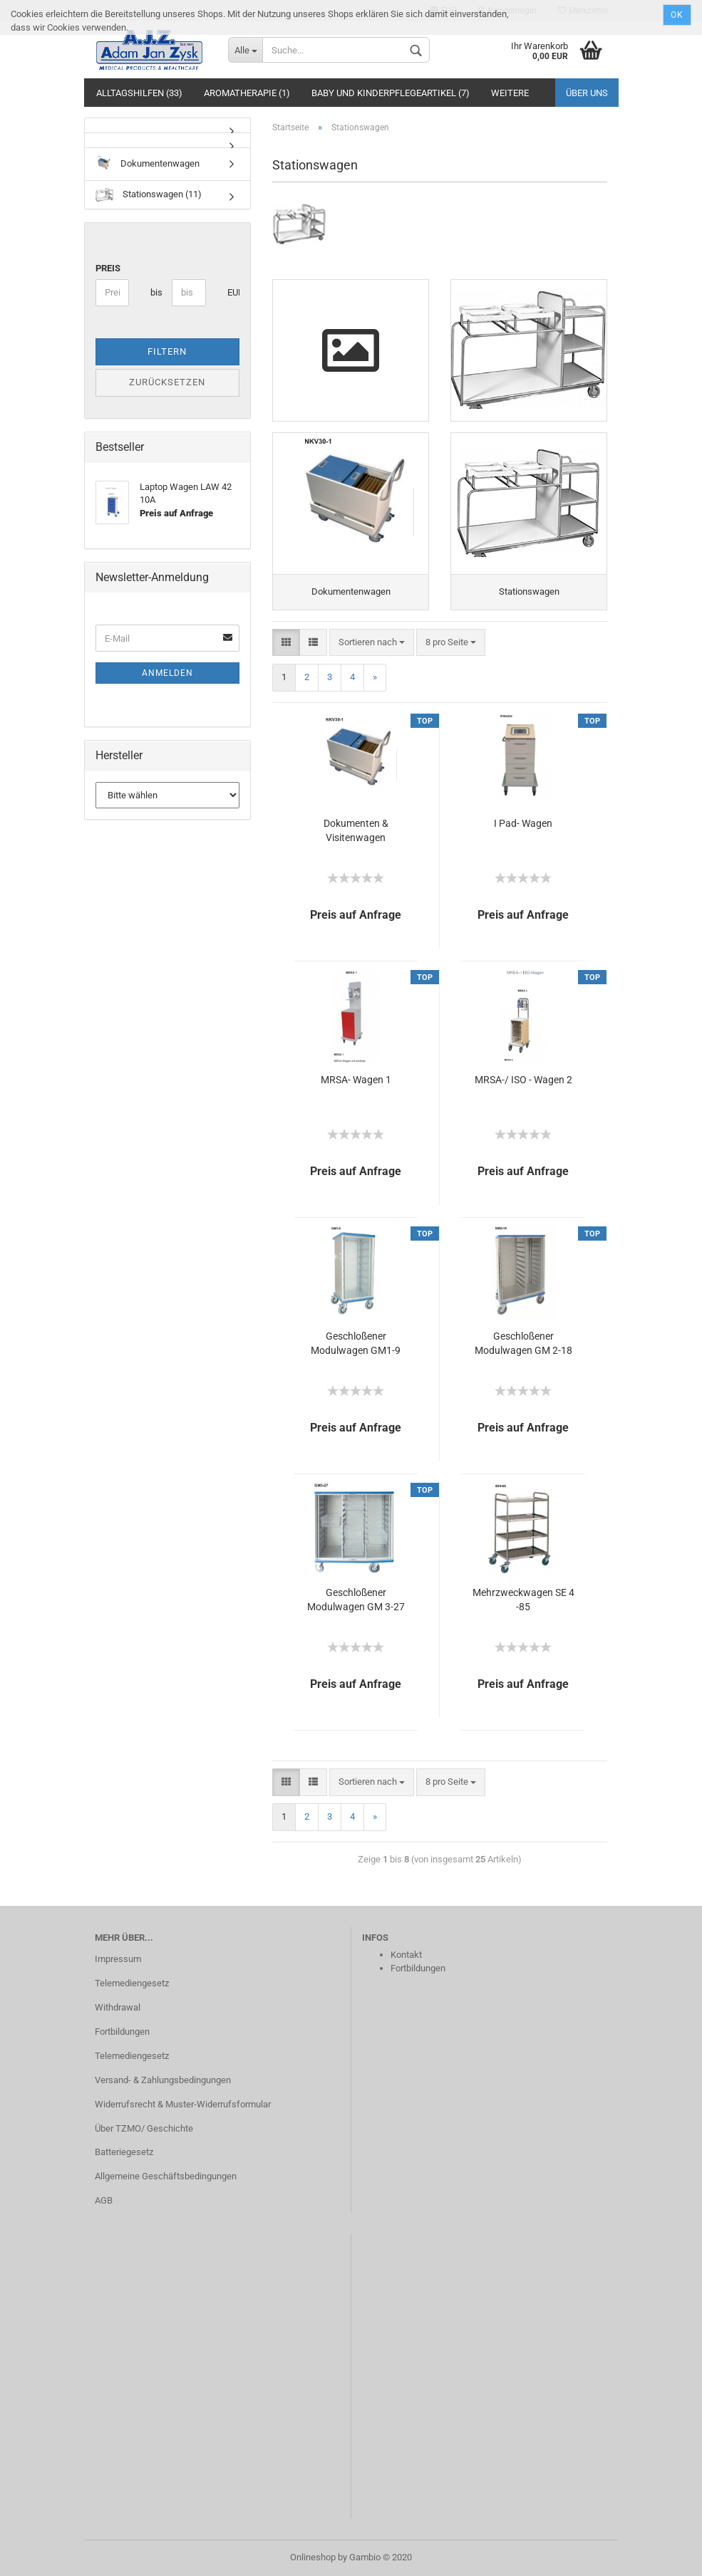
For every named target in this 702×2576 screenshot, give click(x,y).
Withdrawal (117, 2007)
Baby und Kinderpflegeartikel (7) (390, 93)
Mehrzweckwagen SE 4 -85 (523, 1599)
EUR (232, 292)
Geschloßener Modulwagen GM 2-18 (523, 1343)
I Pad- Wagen (523, 823)
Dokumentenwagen (148, 164)
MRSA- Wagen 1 (356, 1079)
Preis (108, 268)
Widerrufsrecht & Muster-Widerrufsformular (183, 2104)
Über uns (587, 93)
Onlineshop (313, 2557)
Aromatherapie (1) (247, 93)
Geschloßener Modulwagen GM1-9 (356, 1343)
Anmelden (167, 673)
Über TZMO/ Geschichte (144, 2128)
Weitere (510, 93)
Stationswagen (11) (149, 195)
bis (155, 292)
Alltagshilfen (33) (139, 93)
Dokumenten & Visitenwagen (356, 830)
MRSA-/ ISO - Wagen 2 (523, 1079)
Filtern (167, 351)
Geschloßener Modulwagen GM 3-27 (356, 1599)
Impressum (118, 1959)
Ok (677, 15)
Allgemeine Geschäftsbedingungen (166, 2176)
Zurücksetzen (167, 382)
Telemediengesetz (132, 1983)
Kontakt (406, 1954)
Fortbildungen (122, 2031)
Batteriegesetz (124, 2152)
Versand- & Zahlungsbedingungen (163, 2080)
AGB (104, 2200)
